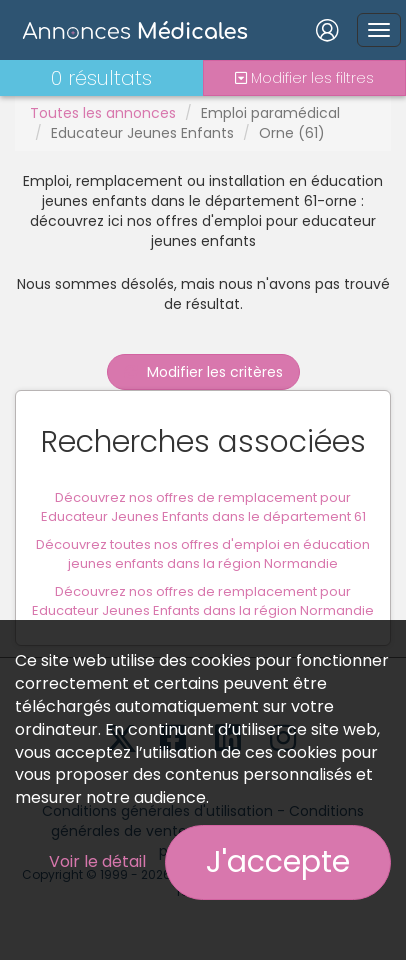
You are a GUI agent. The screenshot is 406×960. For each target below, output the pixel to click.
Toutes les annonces (103, 113)
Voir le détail (97, 861)
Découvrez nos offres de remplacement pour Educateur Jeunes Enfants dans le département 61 (203, 507)
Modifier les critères (203, 372)
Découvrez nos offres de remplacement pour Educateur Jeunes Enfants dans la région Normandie (203, 601)
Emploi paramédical (270, 113)
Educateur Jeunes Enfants (142, 133)
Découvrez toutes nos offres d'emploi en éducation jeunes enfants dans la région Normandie (203, 554)
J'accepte (278, 862)
